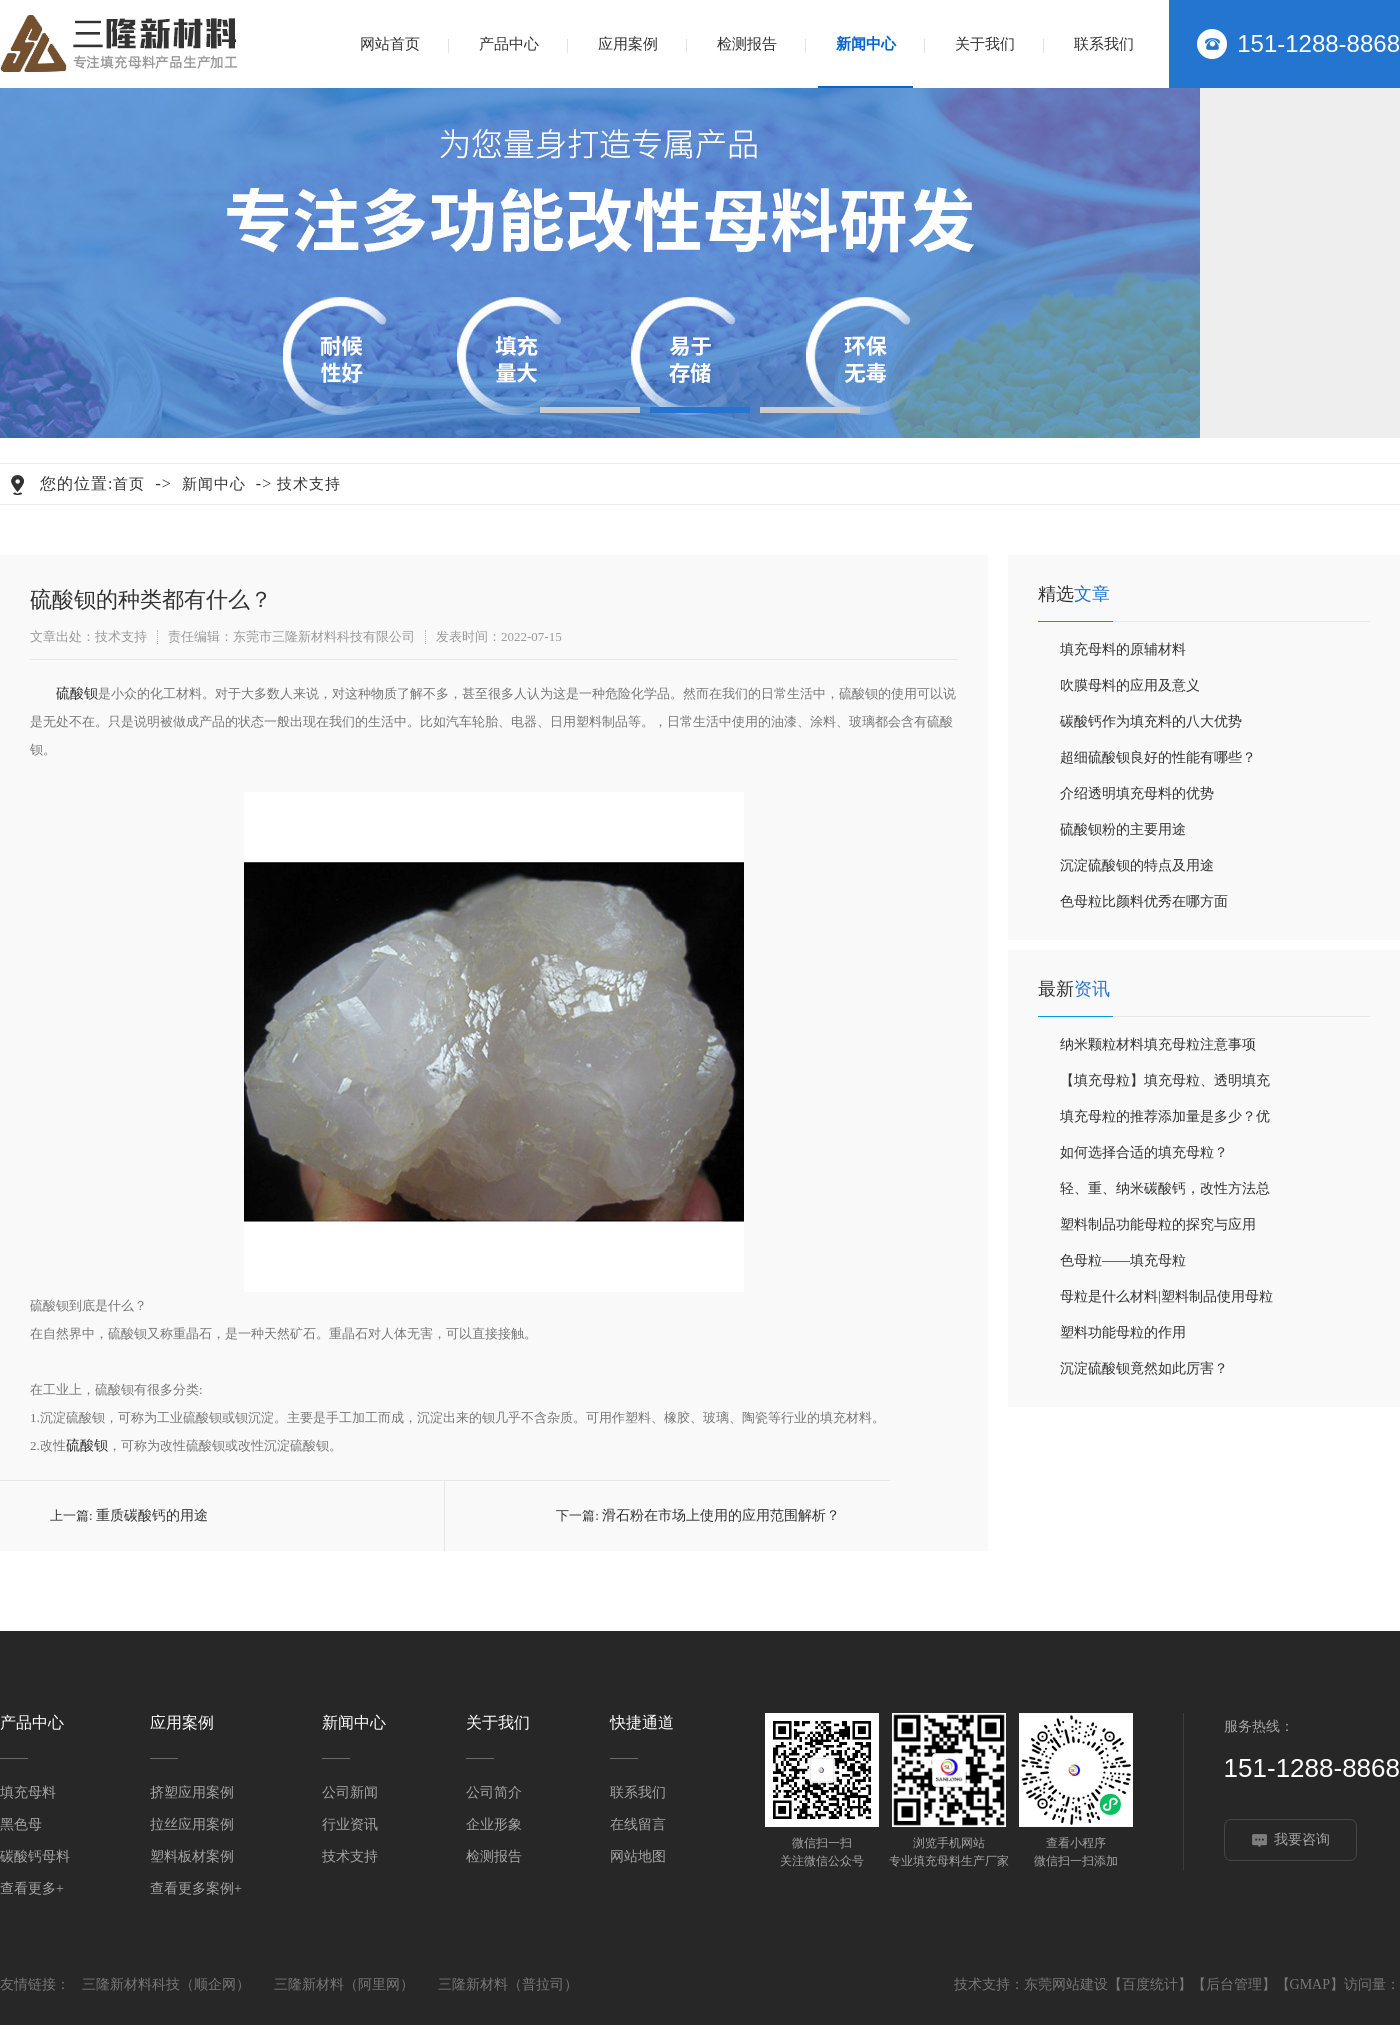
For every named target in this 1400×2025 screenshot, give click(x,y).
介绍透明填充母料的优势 (1137, 793)
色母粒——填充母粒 (1123, 1260)
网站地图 (638, 1856)
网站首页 (390, 44)
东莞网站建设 (1066, 1984)
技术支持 (309, 484)
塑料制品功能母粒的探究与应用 (1158, 1224)
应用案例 (628, 44)
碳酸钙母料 (35, 1856)
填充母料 (28, 1792)
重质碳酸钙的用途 (152, 1515)
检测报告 (747, 44)
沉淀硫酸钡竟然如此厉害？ (1144, 1368)
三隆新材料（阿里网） (344, 1984)
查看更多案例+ (196, 1888)
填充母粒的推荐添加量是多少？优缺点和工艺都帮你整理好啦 (1165, 1122)
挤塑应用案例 (192, 1792)
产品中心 (509, 44)
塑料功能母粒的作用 (1123, 1332)
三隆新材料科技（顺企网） (166, 1984)
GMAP (1310, 1984)
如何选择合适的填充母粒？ (1144, 1152)
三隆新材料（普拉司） (508, 1984)
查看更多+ (32, 1888)
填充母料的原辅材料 (1123, 649)
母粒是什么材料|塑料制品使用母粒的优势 (1166, 1302)
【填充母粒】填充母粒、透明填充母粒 (1165, 1086)
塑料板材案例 (192, 1856)
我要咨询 (1302, 1839)
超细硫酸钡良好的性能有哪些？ (1158, 757)
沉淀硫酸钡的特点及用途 (1137, 865)
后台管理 (1234, 1984)
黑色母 (21, 1824)
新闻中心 (866, 44)
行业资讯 (350, 1824)
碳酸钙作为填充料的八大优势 (1151, 721)
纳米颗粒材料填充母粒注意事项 (1158, 1044)
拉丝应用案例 (192, 1824)
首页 (129, 484)
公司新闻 (350, 1792)
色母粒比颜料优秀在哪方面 (1144, 901)
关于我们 (985, 44)
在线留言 (638, 1824)
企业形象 (494, 1824)
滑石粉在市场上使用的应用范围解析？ (721, 1515)
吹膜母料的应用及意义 (1130, 685)
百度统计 (1150, 1984)
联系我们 (1104, 44)
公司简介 (494, 1792)
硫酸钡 (77, 693)
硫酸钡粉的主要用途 (1123, 829)
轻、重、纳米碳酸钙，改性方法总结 (1165, 1194)
